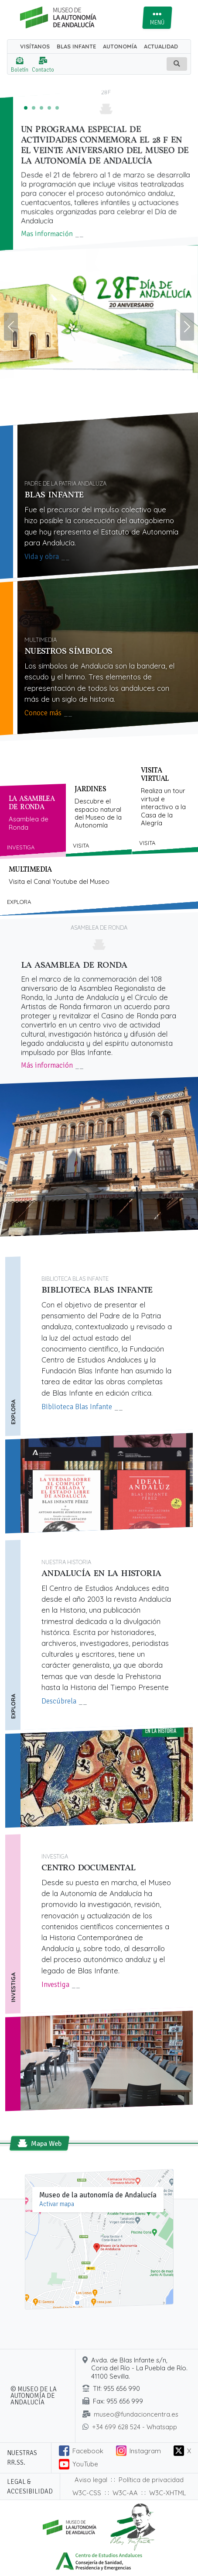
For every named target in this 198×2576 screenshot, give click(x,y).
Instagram (145, 2451)
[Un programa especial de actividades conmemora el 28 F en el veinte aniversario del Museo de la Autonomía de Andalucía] (25, 108)
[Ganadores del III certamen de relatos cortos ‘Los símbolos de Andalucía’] (49, 108)
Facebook (87, 2451)
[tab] (33, 821)
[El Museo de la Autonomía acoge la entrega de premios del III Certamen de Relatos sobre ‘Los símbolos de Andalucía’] (33, 108)
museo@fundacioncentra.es (136, 2414)
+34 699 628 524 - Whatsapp (134, 2427)
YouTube (85, 2464)
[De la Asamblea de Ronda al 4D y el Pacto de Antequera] (57, 108)
